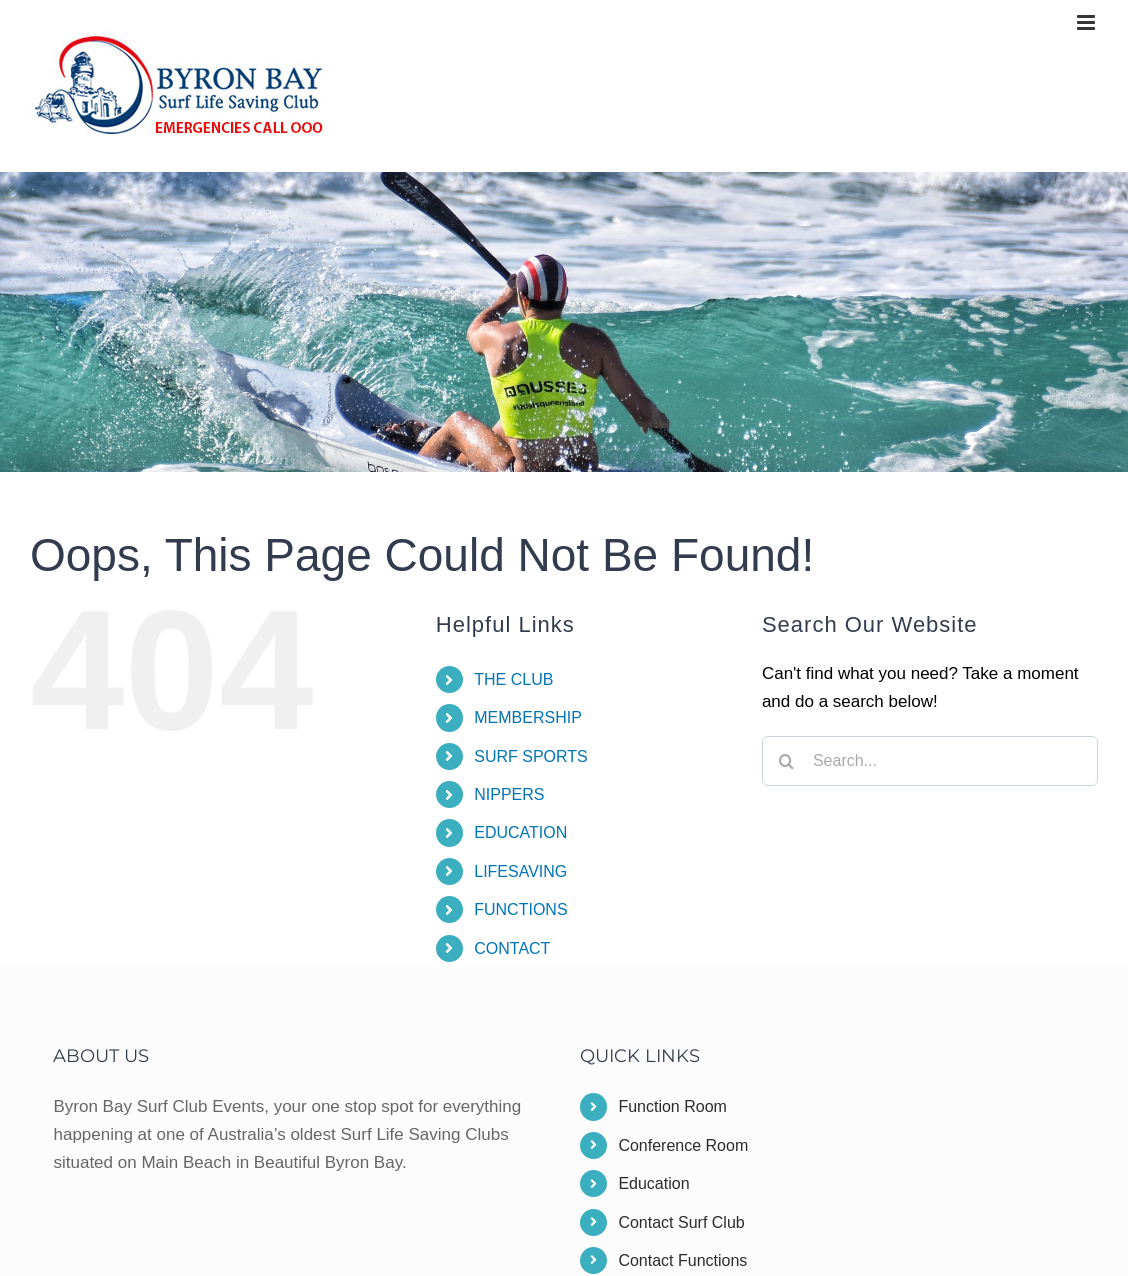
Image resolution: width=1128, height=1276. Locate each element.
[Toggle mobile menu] (1087, 22)
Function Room (672, 1106)
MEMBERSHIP (528, 717)
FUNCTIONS (520, 909)
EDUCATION (520, 832)
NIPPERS (509, 794)
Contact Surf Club (681, 1222)
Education (653, 1183)
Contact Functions (682, 1260)
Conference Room (683, 1145)
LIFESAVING (520, 871)
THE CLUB (513, 679)
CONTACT (512, 948)
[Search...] (930, 761)
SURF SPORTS (531, 756)
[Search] (787, 761)
